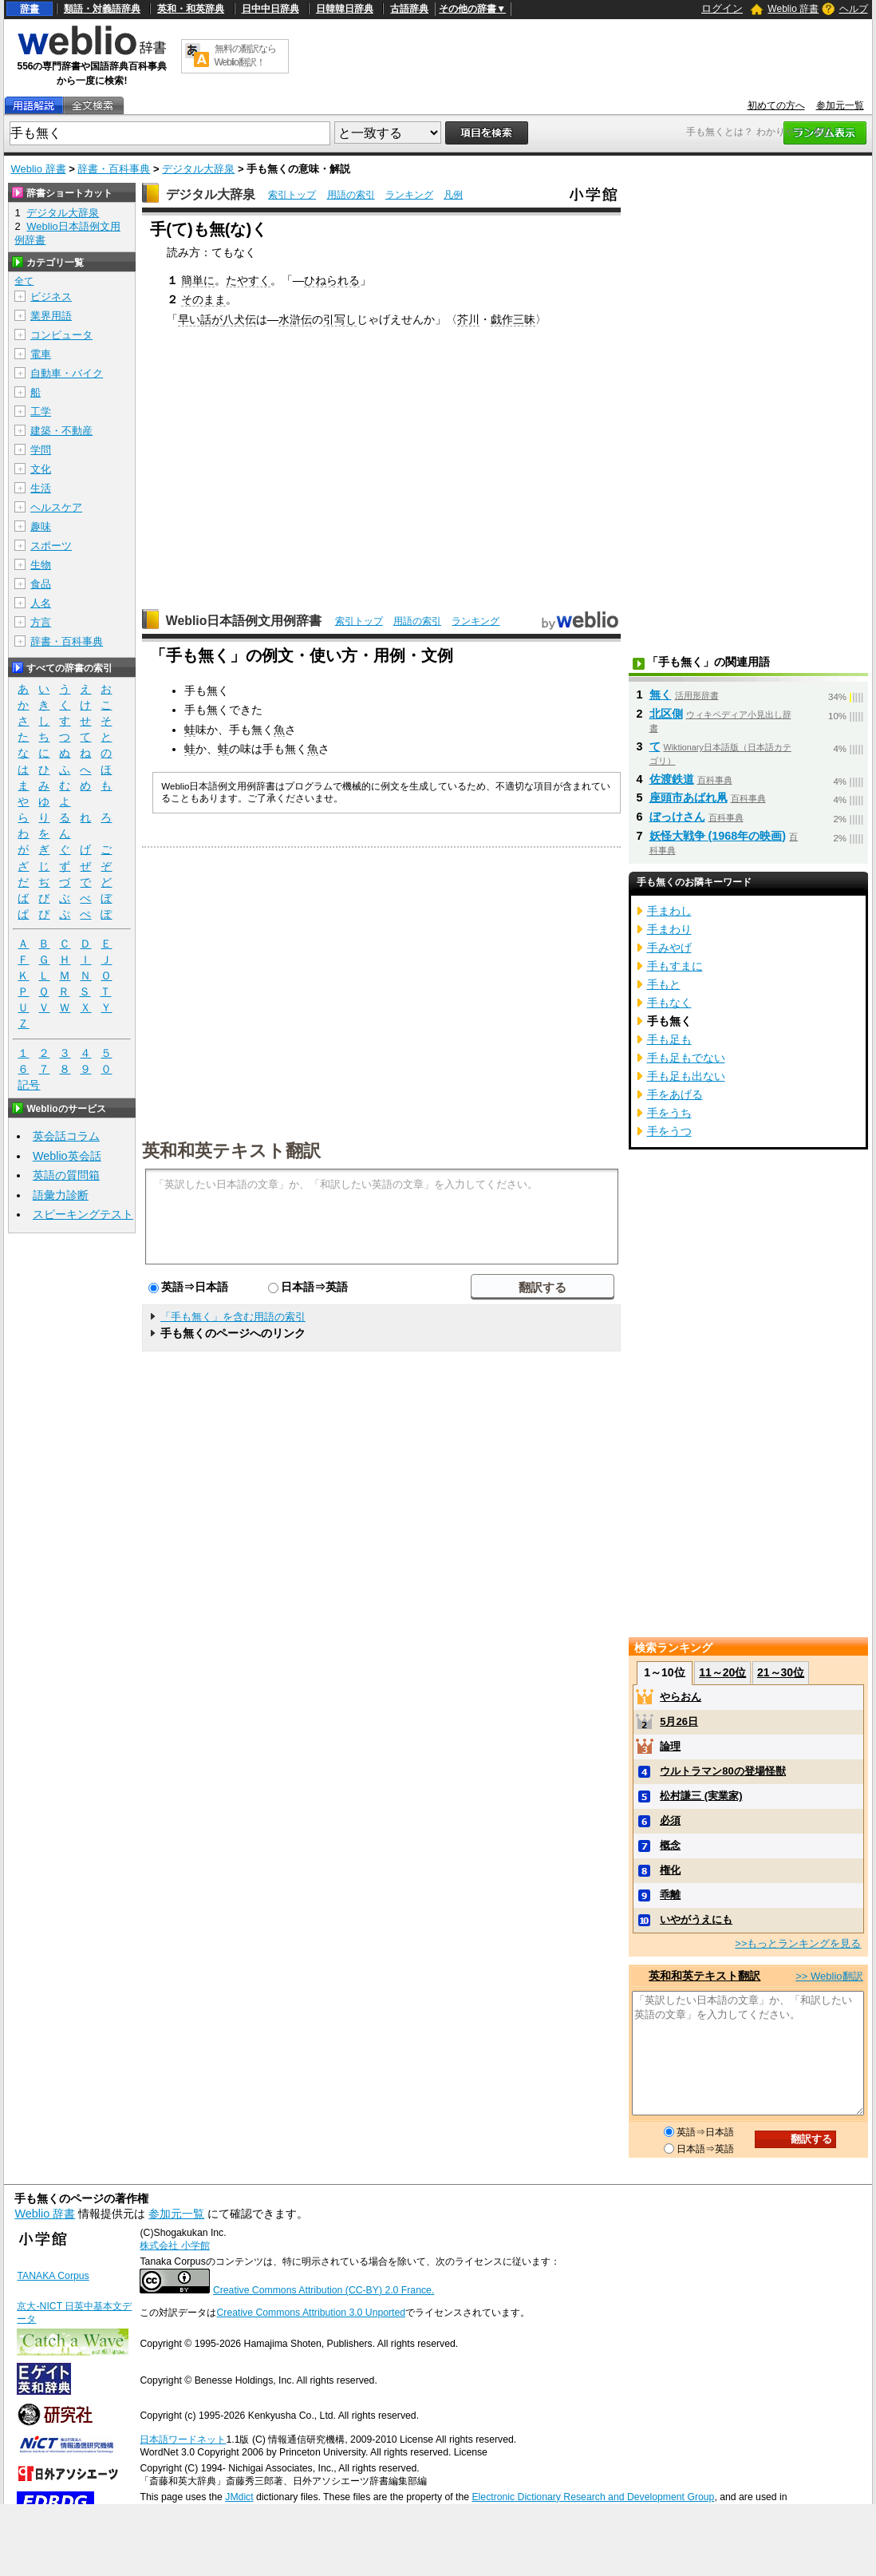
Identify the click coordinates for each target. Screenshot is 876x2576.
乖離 (670, 1895)
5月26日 (679, 1721)
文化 (40, 469)
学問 (40, 450)
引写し (340, 319)
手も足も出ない (686, 1076)
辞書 (29, 8)
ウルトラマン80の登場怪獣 (722, 1771)
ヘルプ (853, 8)
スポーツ (51, 546)
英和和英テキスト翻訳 (231, 1149)
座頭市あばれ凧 (688, 797)
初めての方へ (776, 105)
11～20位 (722, 1672)
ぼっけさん (677, 816)
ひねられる (332, 280)
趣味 (40, 526)
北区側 (666, 713)
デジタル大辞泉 (198, 169)
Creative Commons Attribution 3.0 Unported (310, 2312)
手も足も (669, 1039)
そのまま (203, 299)
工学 (40, 411)
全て (24, 281)
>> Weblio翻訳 (828, 1976)
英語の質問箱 (66, 1175)
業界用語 (51, 316)
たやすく (248, 280)
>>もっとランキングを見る (798, 1943)
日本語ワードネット (183, 2439)
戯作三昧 (513, 319)
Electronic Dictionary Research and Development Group (593, 2497)
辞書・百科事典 (113, 169)
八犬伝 (239, 319)
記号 (29, 1085)
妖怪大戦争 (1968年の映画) (718, 835)
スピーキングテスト (83, 1214)
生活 (40, 488)
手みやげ (669, 947)
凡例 (453, 194)
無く (660, 694)
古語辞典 (409, 8)
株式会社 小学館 (174, 2245)
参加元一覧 (840, 105)
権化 (670, 1870)
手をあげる (675, 1094)
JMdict (239, 2497)
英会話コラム (66, 1136)
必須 (670, 1820)
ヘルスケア (56, 507)
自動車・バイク (66, 373)
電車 (40, 354)
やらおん (680, 1697)
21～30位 (780, 1672)
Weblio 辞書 (793, 8)
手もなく (669, 1002)
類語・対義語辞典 (102, 8)
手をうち (669, 1112)
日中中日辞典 (270, 8)
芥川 (468, 319)
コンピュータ (61, 335)
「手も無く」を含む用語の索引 (233, 1317)
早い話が (200, 319)
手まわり (669, 929)
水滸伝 (295, 319)
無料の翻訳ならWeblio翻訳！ (245, 55)
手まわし (669, 910)
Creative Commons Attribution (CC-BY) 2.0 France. (323, 2290)
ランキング (409, 194)
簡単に (198, 280)
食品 (40, 584)
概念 (670, 1845)
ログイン (722, 8)
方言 (40, 622)
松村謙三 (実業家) (701, 1796)
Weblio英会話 (67, 1156)
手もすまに (675, 966)
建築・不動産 (61, 431)
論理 (670, 1746)
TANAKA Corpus (53, 2275)
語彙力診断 (61, 1195)
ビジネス (51, 297)
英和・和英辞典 (190, 8)
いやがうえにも (696, 1919)
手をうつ (669, 1131)
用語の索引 (351, 194)
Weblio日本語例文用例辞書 (244, 620)
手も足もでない (686, 1057)
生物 (40, 565)
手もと (664, 984)
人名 (40, 603)
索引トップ (292, 194)
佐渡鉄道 (671, 779)
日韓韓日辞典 (344, 8)
